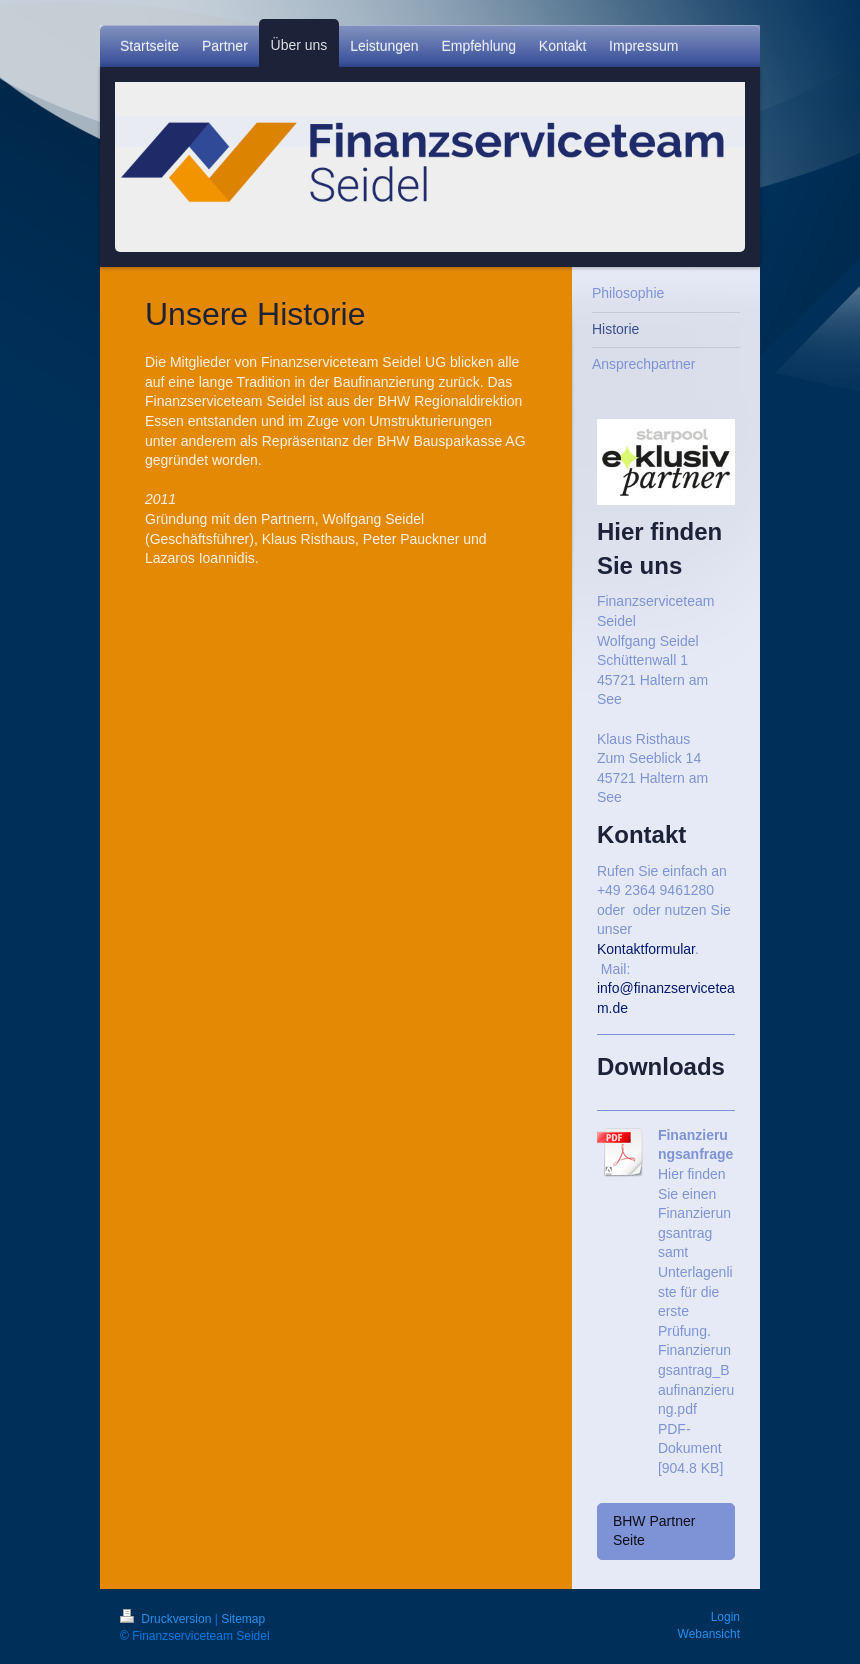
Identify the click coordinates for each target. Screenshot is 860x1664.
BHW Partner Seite (654, 1531)
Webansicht (709, 1634)
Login (725, 1617)
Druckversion (167, 1619)
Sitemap (243, 1619)
